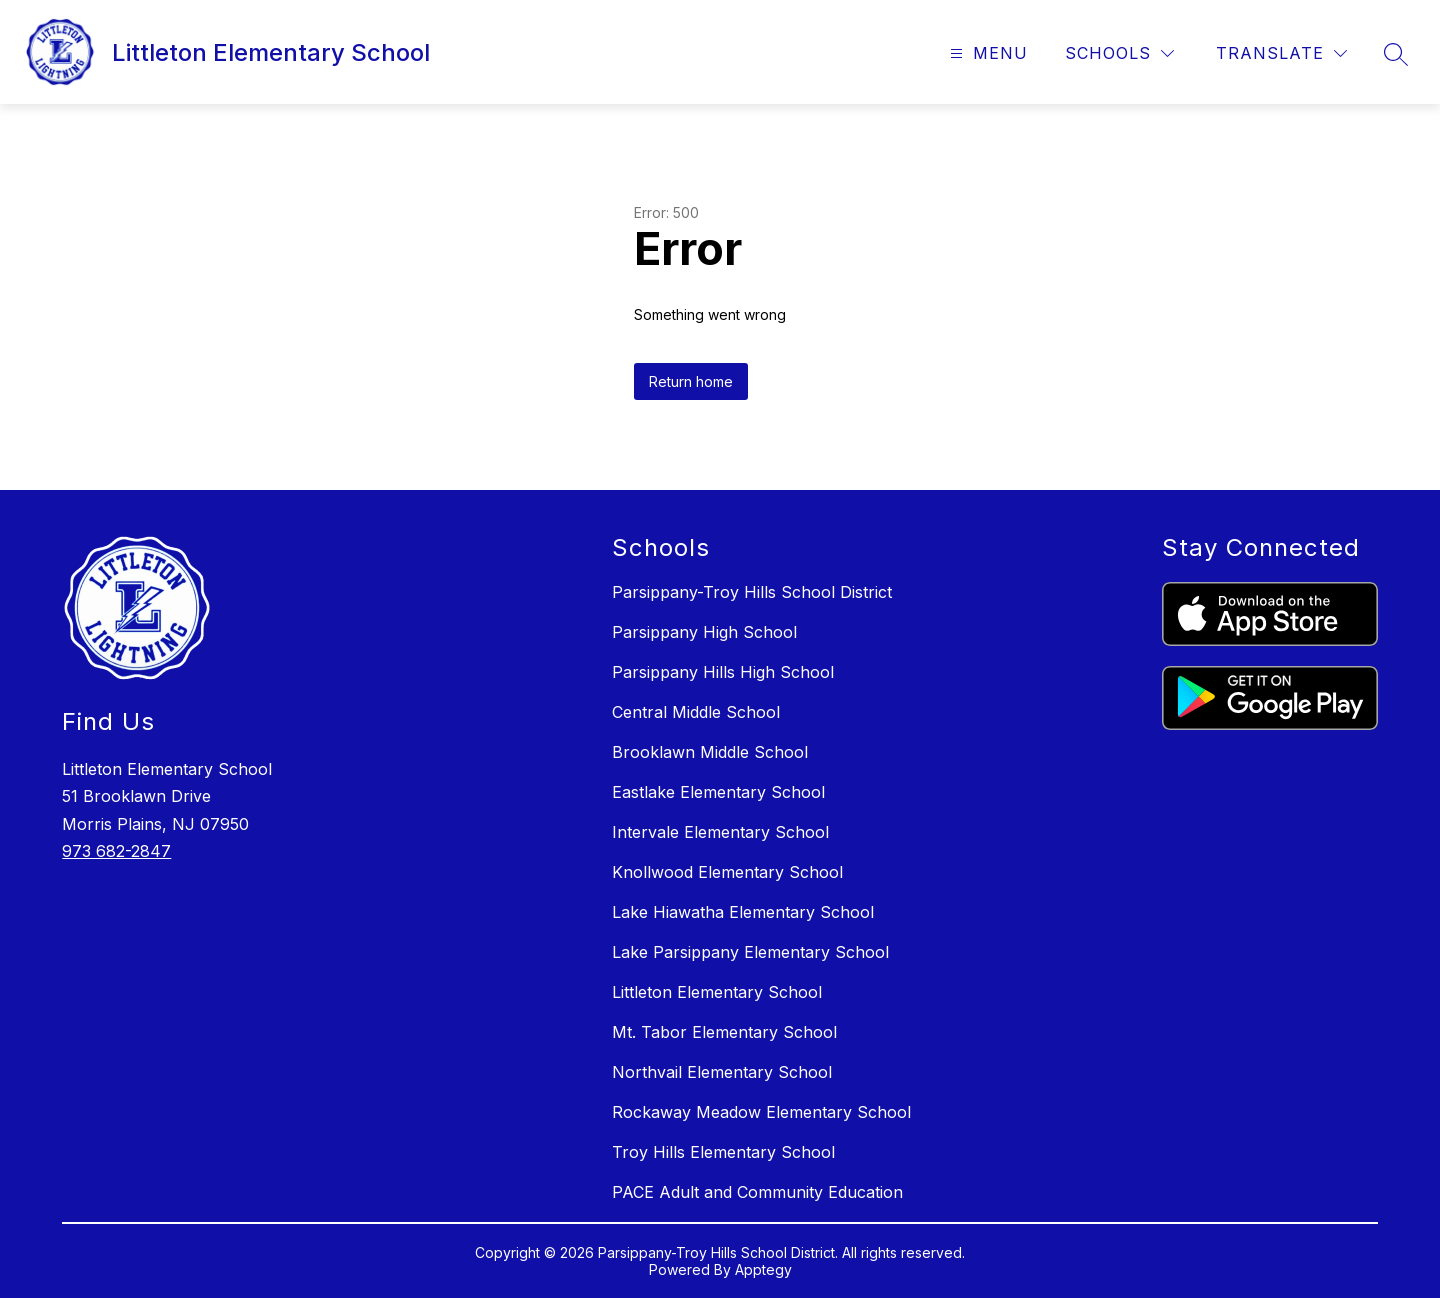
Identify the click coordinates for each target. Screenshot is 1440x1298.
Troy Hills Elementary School (723, 1152)
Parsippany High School (704, 632)
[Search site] (1396, 54)
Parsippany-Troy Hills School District (752, 592)
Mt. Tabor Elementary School (724, 1032)
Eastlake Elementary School (718, 792)
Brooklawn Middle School (710, 752)
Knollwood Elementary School (727, 872)
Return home (691, 381)
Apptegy (763, 1269)
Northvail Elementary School (722, 1072)
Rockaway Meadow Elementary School (761, 1112)
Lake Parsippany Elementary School (750, 952)
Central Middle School (696, 712)
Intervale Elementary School (720, 832)
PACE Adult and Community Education (757, 1192)
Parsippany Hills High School (723, 672)
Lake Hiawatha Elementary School (743, 912)
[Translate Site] (1281, 53)
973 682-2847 (116, 851)
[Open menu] (986, 53)
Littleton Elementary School (717, 992)
